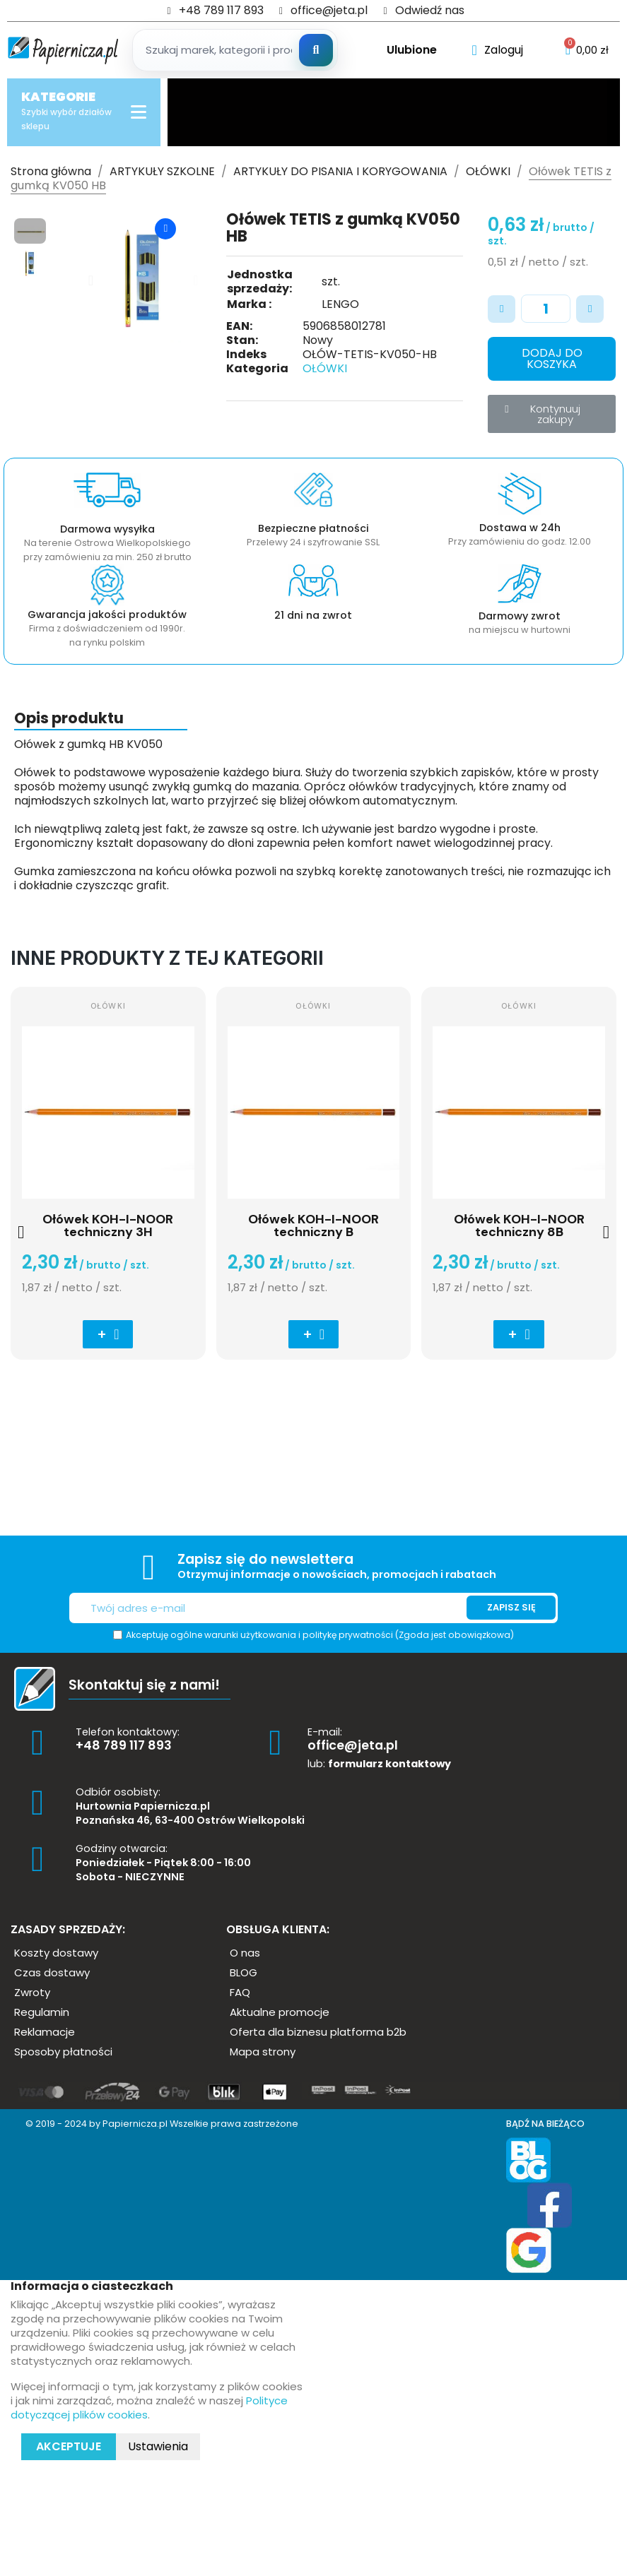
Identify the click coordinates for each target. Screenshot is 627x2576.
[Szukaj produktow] (234, 50)
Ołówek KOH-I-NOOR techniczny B (313, 1225)
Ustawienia (158, 2446)
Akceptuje (68, 2446)
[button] (90, 280)
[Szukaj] (316, 50)
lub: (379, 1764)
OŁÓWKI (325, 368)
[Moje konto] (497, 50)
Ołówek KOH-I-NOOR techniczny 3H (107, 1225)
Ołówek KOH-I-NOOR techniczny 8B (519, 1225)
